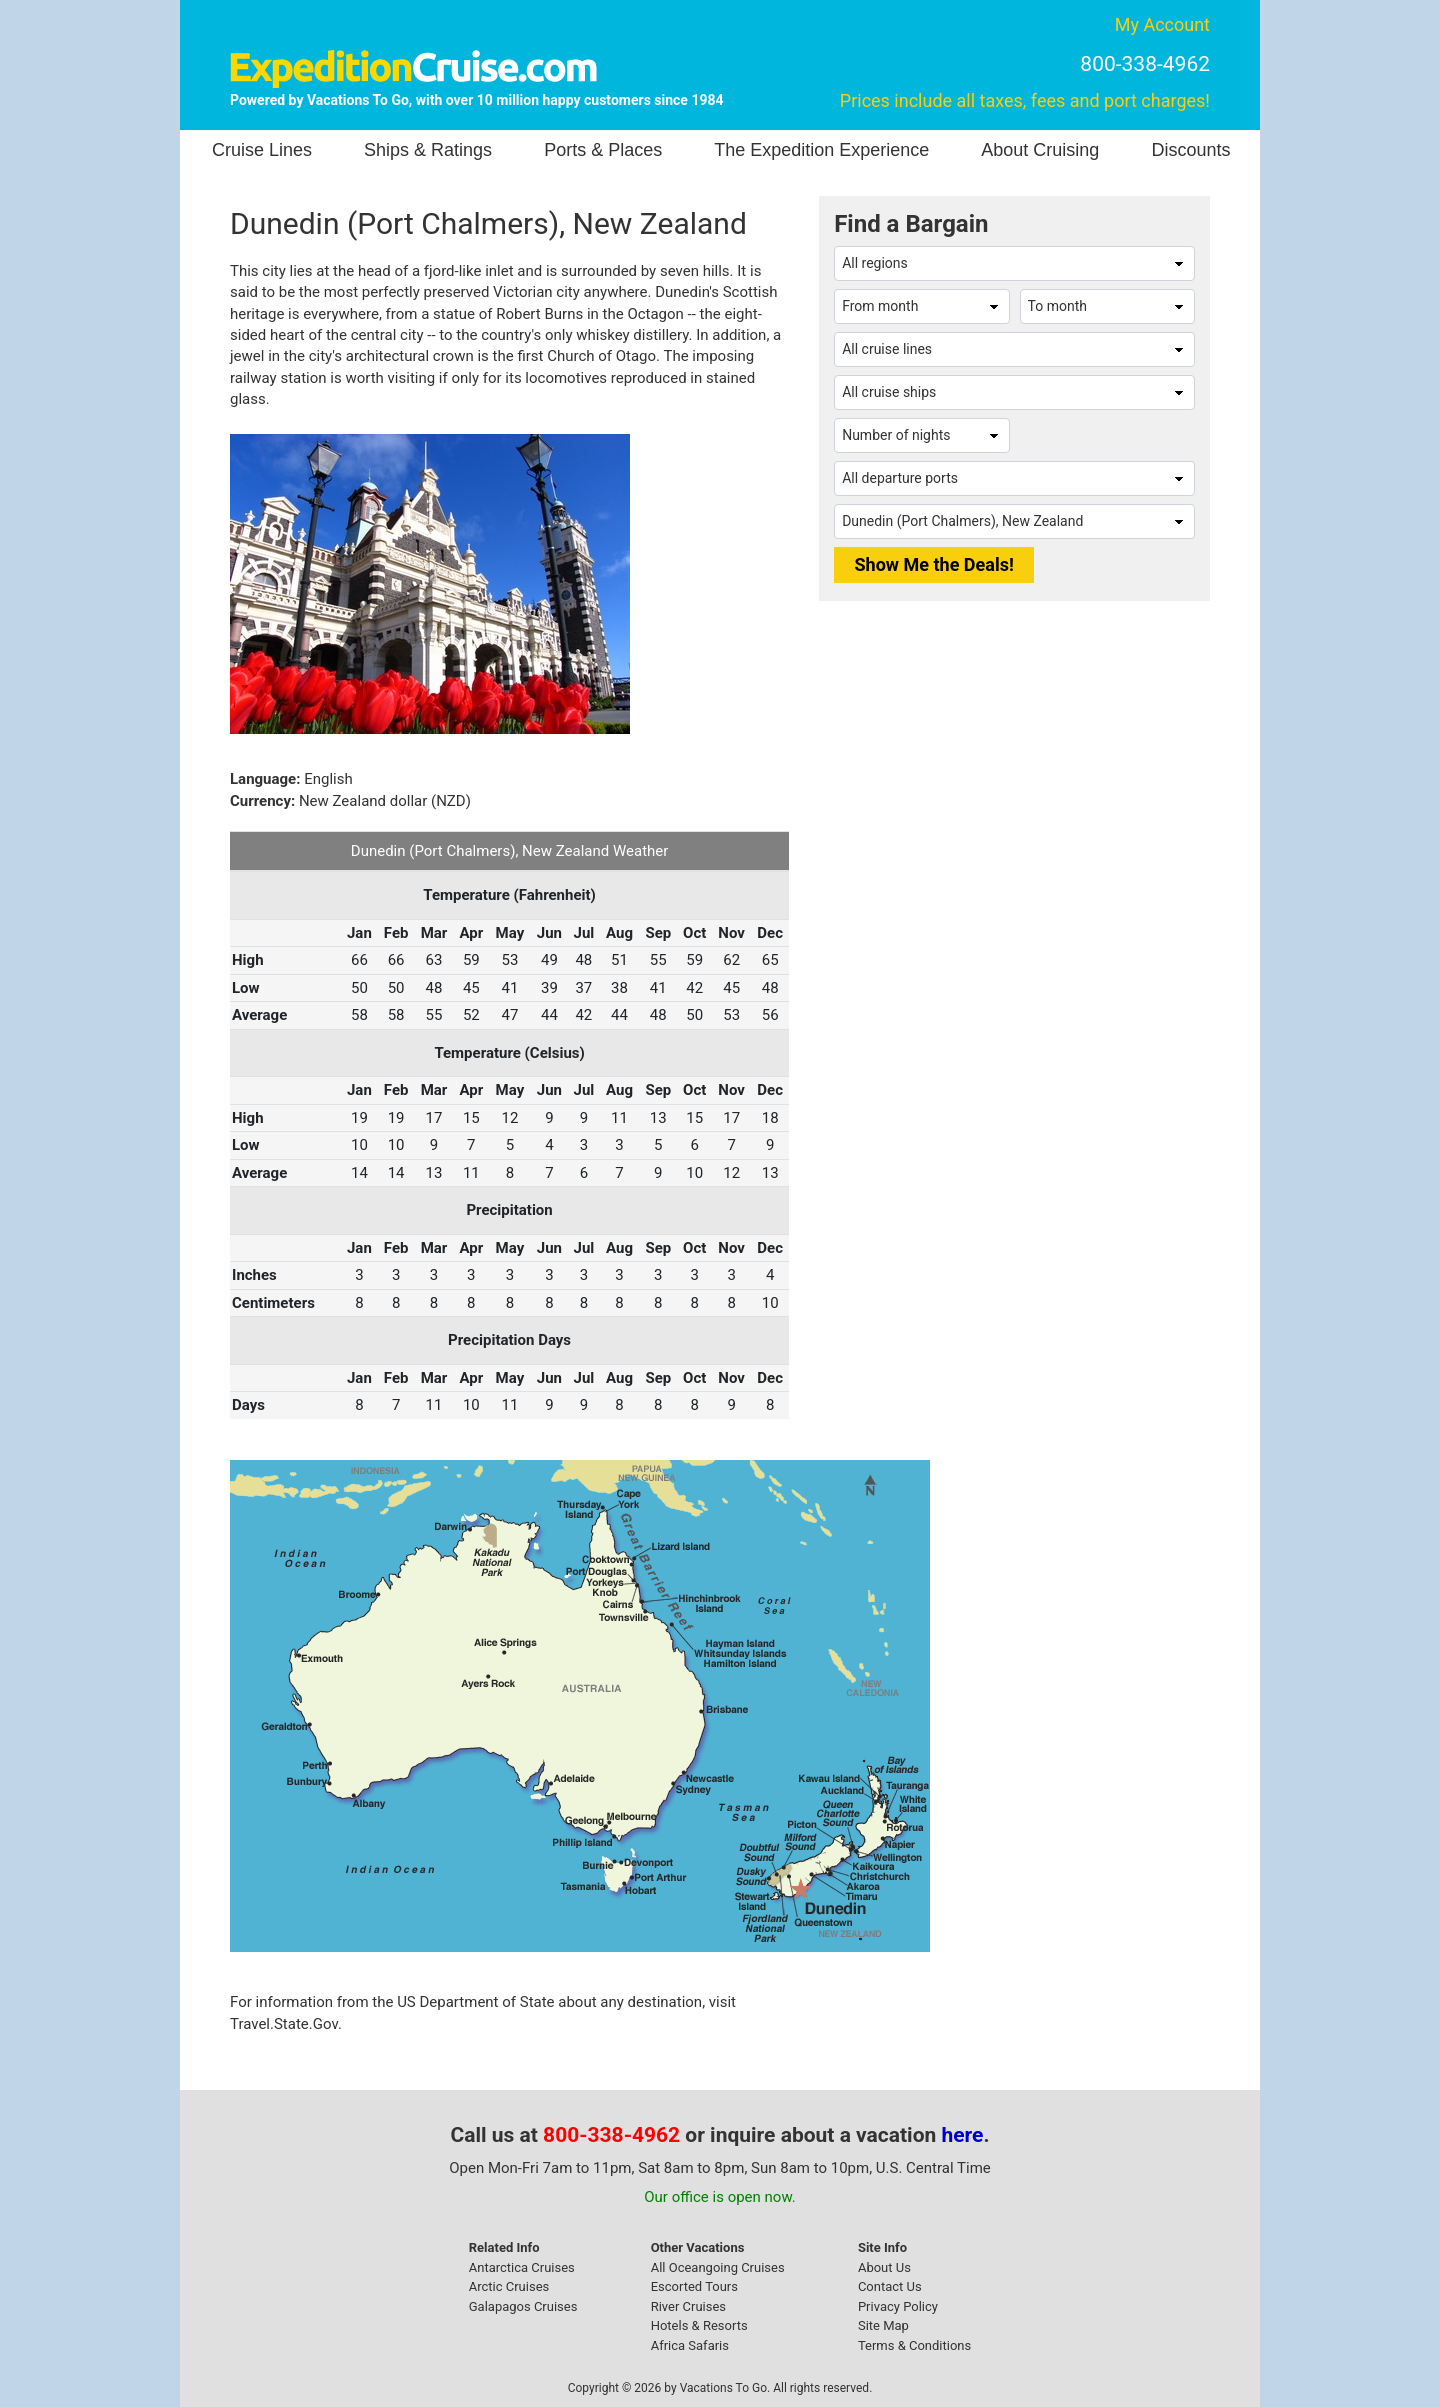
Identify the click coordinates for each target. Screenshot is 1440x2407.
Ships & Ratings (428, 150)
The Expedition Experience (821, 150)
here (963, 2135)
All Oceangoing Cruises (718, 2267)
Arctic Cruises (509, 2286)
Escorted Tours (694, 2286)
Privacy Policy (898, 2306)
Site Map (883, 2325)
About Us (884, 2267)
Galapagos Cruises (523, 2306)
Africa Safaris (690, 2345)
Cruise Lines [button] (262, 150)
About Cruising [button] (1040, 150)
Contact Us (890, 2286)
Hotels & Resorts (699, 2325)
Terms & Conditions (914, 2345)
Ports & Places (603, 150)
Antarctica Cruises (522, 2267)
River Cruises (688, 2306)
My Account (1162, 24)
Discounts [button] (1190, 150)
